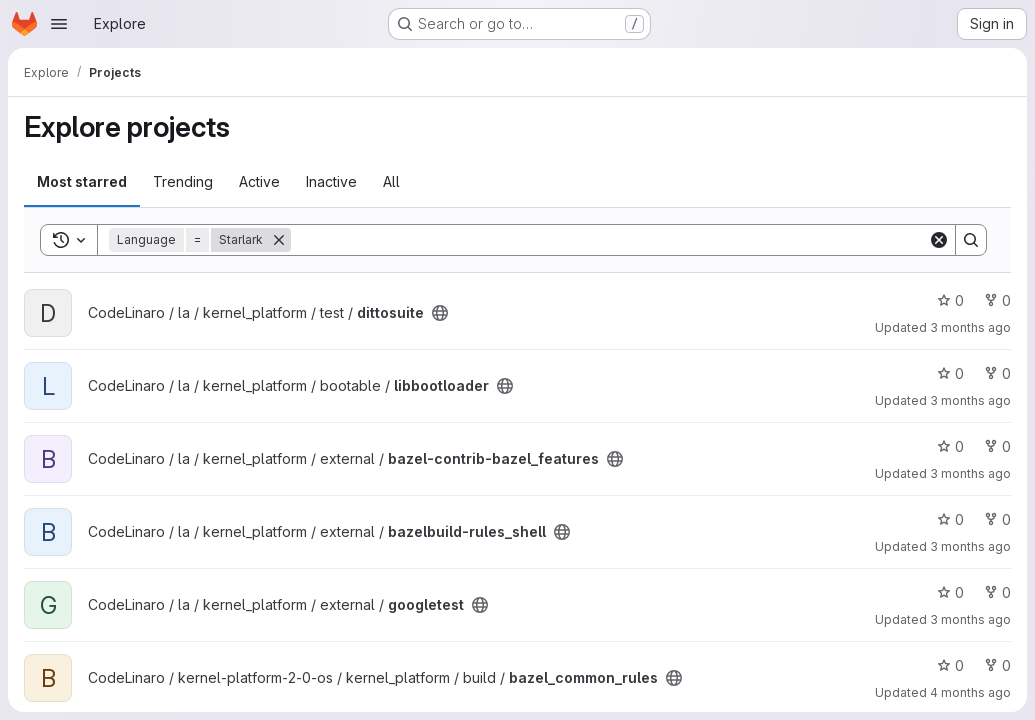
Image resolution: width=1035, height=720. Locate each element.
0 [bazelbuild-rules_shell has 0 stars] (950, 519)
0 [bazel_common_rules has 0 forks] (997, 665)
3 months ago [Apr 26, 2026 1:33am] (970, 400)
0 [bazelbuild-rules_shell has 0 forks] (997, 519)
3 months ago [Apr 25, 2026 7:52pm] (970, 619)
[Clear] (939, 240)
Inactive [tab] (331, 181)
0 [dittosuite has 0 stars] (950, 300)
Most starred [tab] (82, 181)
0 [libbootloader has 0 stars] (950, 373)
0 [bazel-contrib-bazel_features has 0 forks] (997, 446)
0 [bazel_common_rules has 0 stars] (950, 665)
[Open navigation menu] (59, 24)
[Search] (609, 240)
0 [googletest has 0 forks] (997, 592)
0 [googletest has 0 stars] (950, 592)
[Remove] (279, 240)
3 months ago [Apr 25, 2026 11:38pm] (970, 546)
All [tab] (391, 181)
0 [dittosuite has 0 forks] (997, 300)
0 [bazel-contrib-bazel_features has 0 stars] (950, 446)
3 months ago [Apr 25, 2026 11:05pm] (970, 327)
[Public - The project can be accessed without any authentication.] (440, 313)
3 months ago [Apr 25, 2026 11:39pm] (970, 473)
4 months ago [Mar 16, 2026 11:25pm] (970, 692)
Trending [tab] (183, 181)
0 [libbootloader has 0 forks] (997, 373)
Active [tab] (259, 181)
